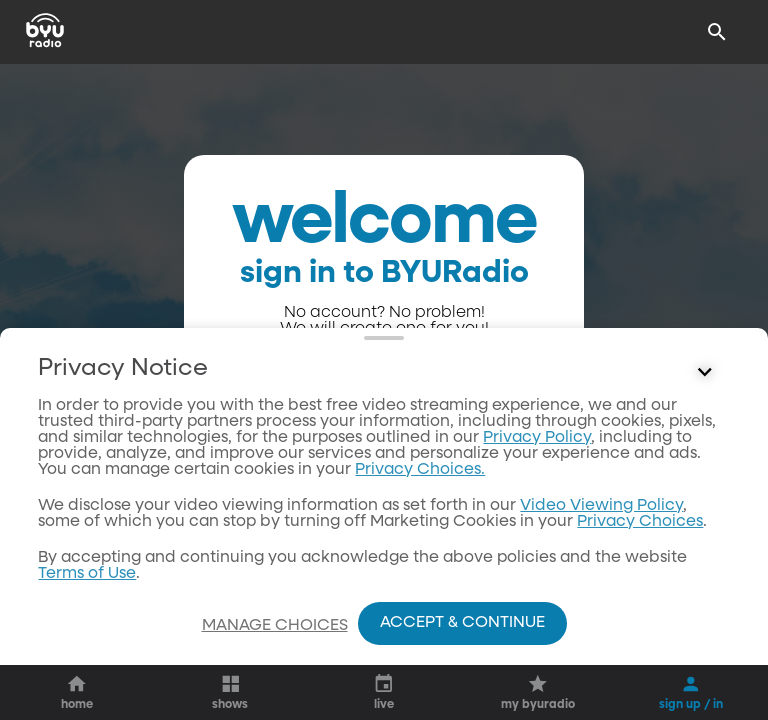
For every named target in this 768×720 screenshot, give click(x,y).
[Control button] (705, 373)
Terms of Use (87, 574)
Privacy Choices (640, 522)
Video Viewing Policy (601, 506)
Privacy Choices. (420, 470)
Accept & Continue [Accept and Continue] (462, 623)
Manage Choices (275, 626)
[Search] (717, 32)
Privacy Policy (537, 438)
